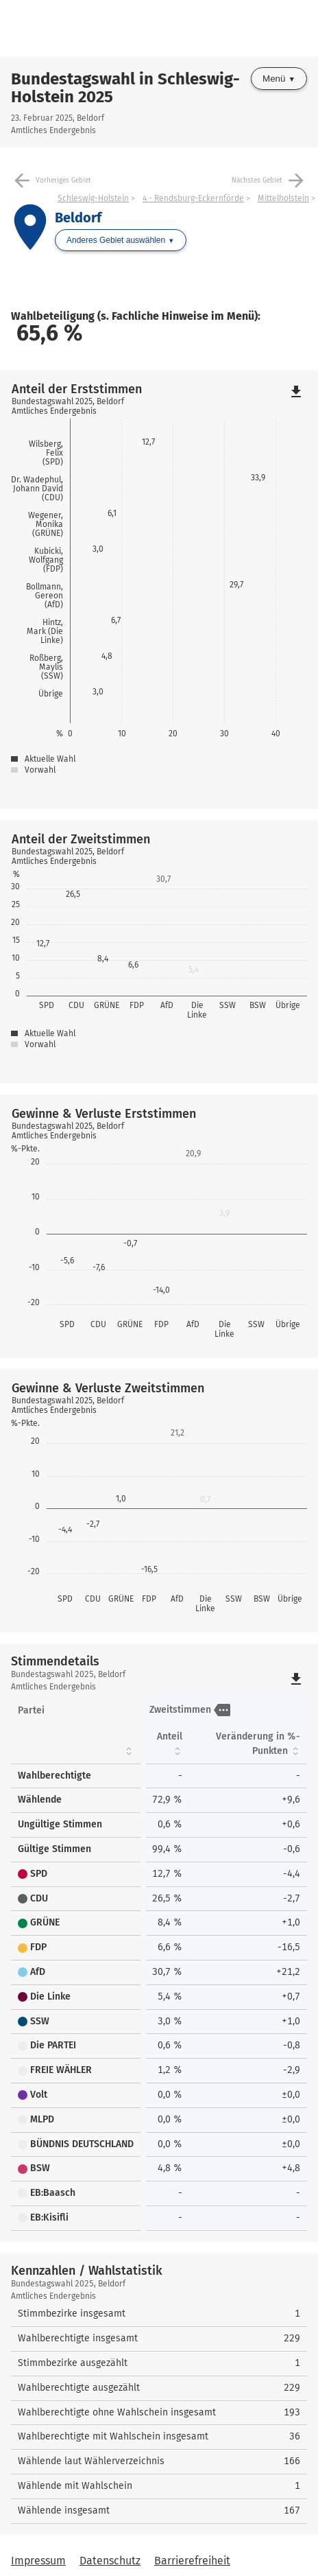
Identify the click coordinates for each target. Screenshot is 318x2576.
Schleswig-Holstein (93, 198)
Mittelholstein (283, 198)
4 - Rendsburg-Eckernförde (193, 198)
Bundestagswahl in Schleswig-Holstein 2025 (125, 87)
